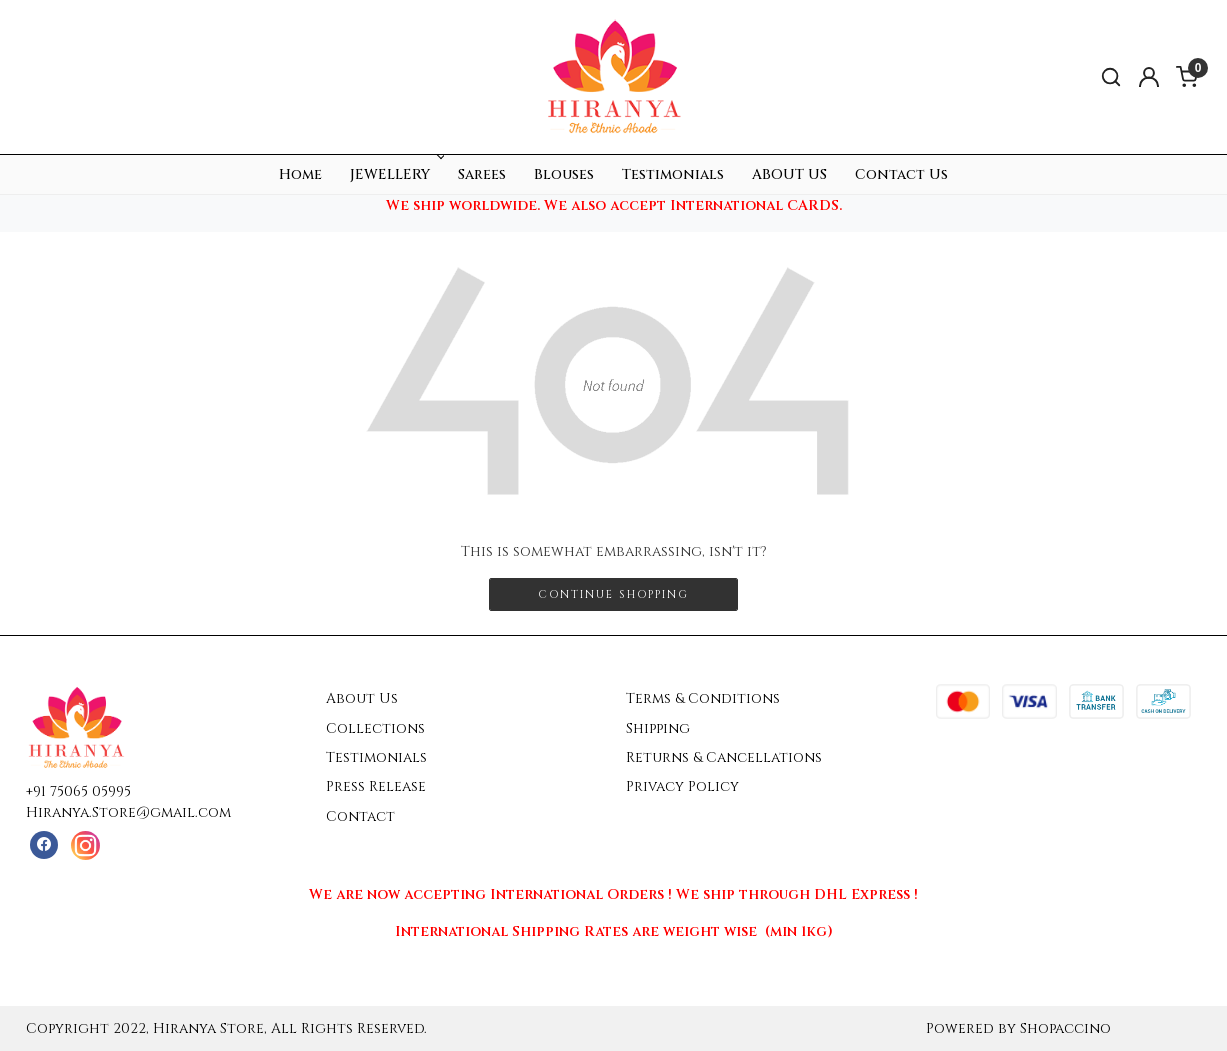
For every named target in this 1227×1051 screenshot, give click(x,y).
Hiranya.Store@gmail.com (128, 812)
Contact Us (901, 174)
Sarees (482, 174)
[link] (1111, 77)
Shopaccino (1065, 1028)
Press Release (376, 786)
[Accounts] (1149, 77)
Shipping (658, 728)
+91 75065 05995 (78, 791)
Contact (360, 816)
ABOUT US (789, 174)
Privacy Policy (682, 786)
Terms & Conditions (703, 698)
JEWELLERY (395, 174)
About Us (362, 698)
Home (300, 174)
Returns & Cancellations (724, 757)
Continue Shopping (613, 594)
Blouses (564, 174)
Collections (375, 728)
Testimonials (673, 174)
